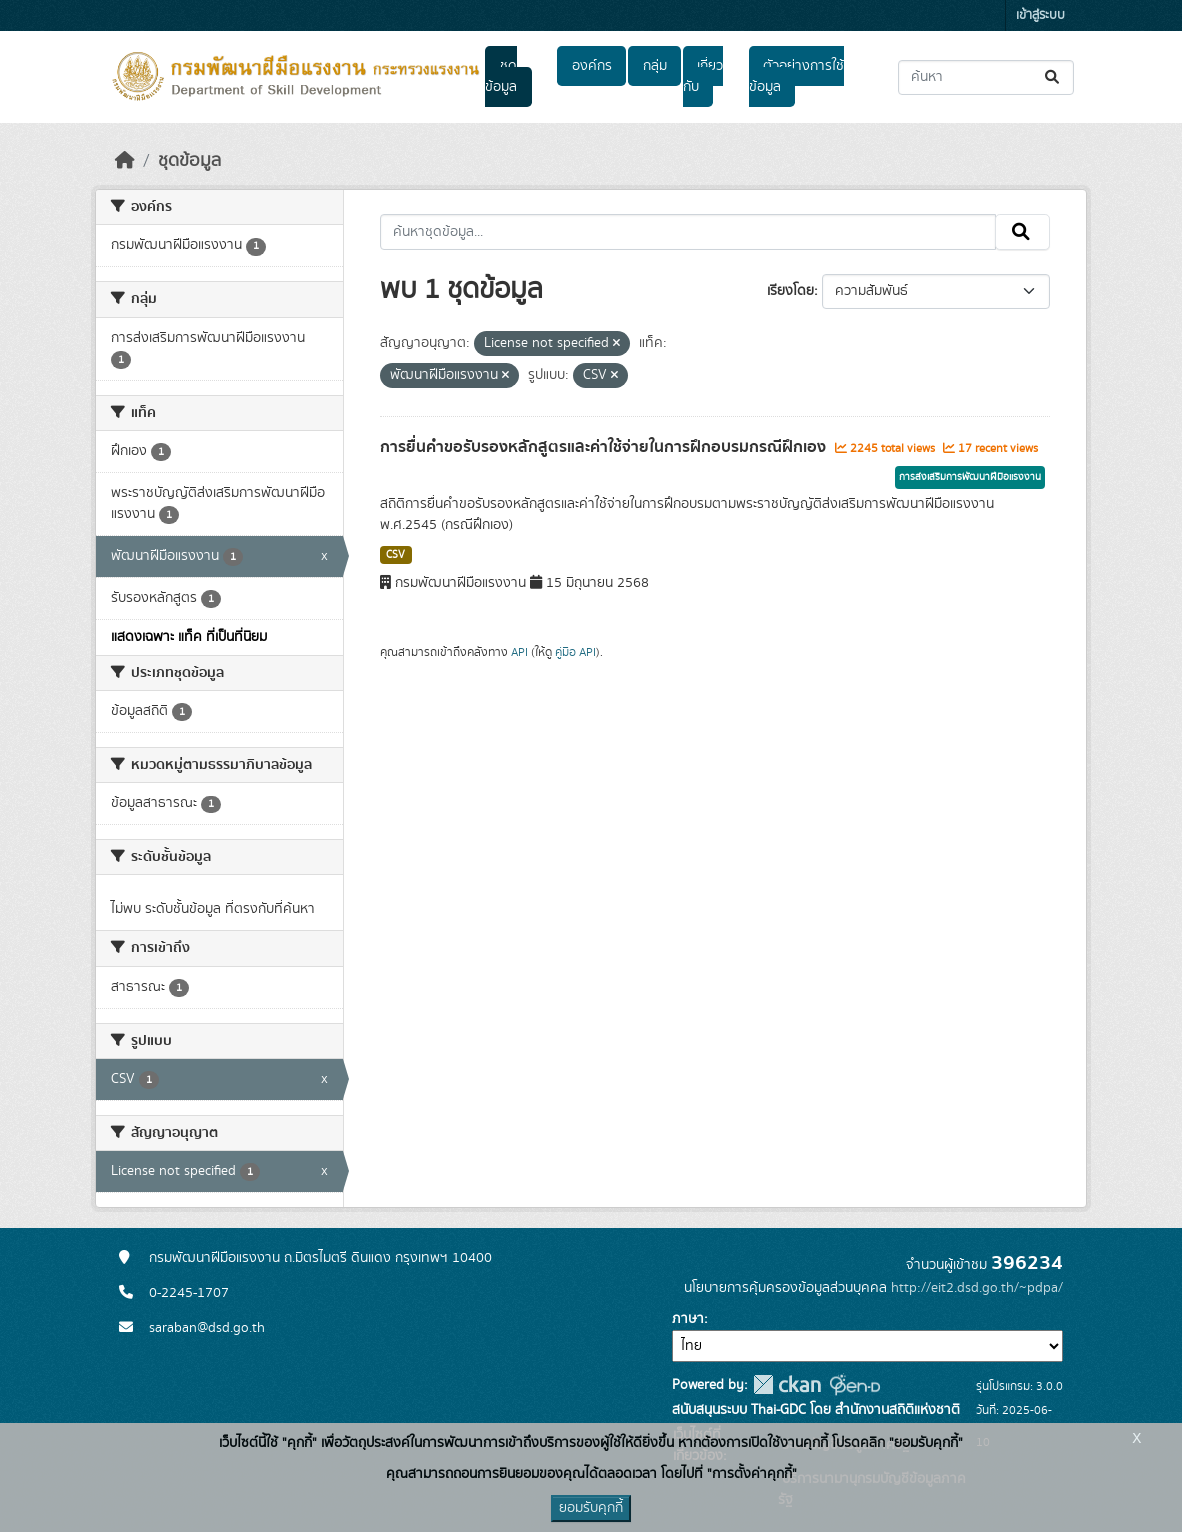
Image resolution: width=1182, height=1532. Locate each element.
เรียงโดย (790, 291)
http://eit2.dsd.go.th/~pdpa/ (977, 1288)
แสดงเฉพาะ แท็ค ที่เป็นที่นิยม (189, 637)
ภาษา (688, 1319)
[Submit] (1053, 77)
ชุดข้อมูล (501, 76)
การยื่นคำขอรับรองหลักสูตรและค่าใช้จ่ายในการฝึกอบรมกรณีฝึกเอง (605, 447)
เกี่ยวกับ (703, 76)
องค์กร (592, 66)
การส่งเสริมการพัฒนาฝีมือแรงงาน (970, 477)
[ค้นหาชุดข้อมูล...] (986, 77)
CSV (395, 555)
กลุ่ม (655, 66)
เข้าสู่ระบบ (1040, 15)
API (519, 652)
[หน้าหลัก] (125, 161)
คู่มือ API (575, 652)
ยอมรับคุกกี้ (591, 1508)
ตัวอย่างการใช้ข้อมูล (796, 76)
